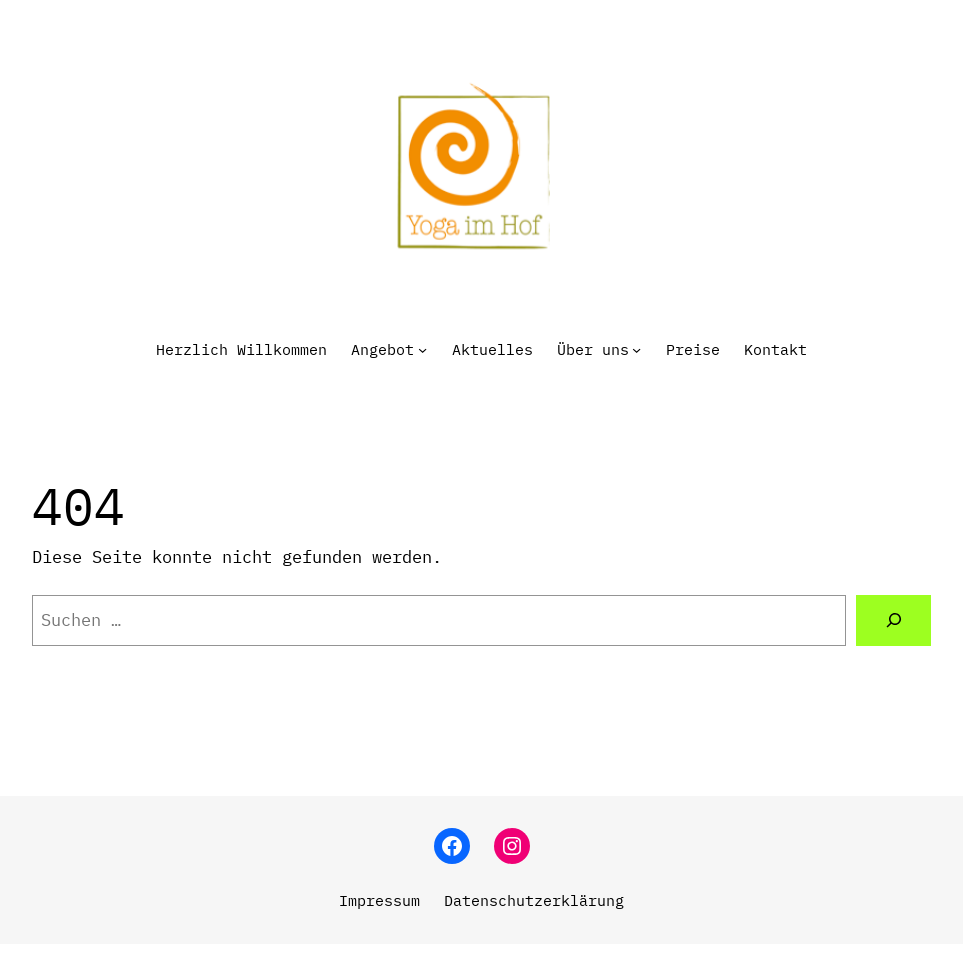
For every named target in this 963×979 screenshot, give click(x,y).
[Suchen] (893, 620)
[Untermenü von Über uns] (636, 349)
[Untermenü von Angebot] (422, 349)
